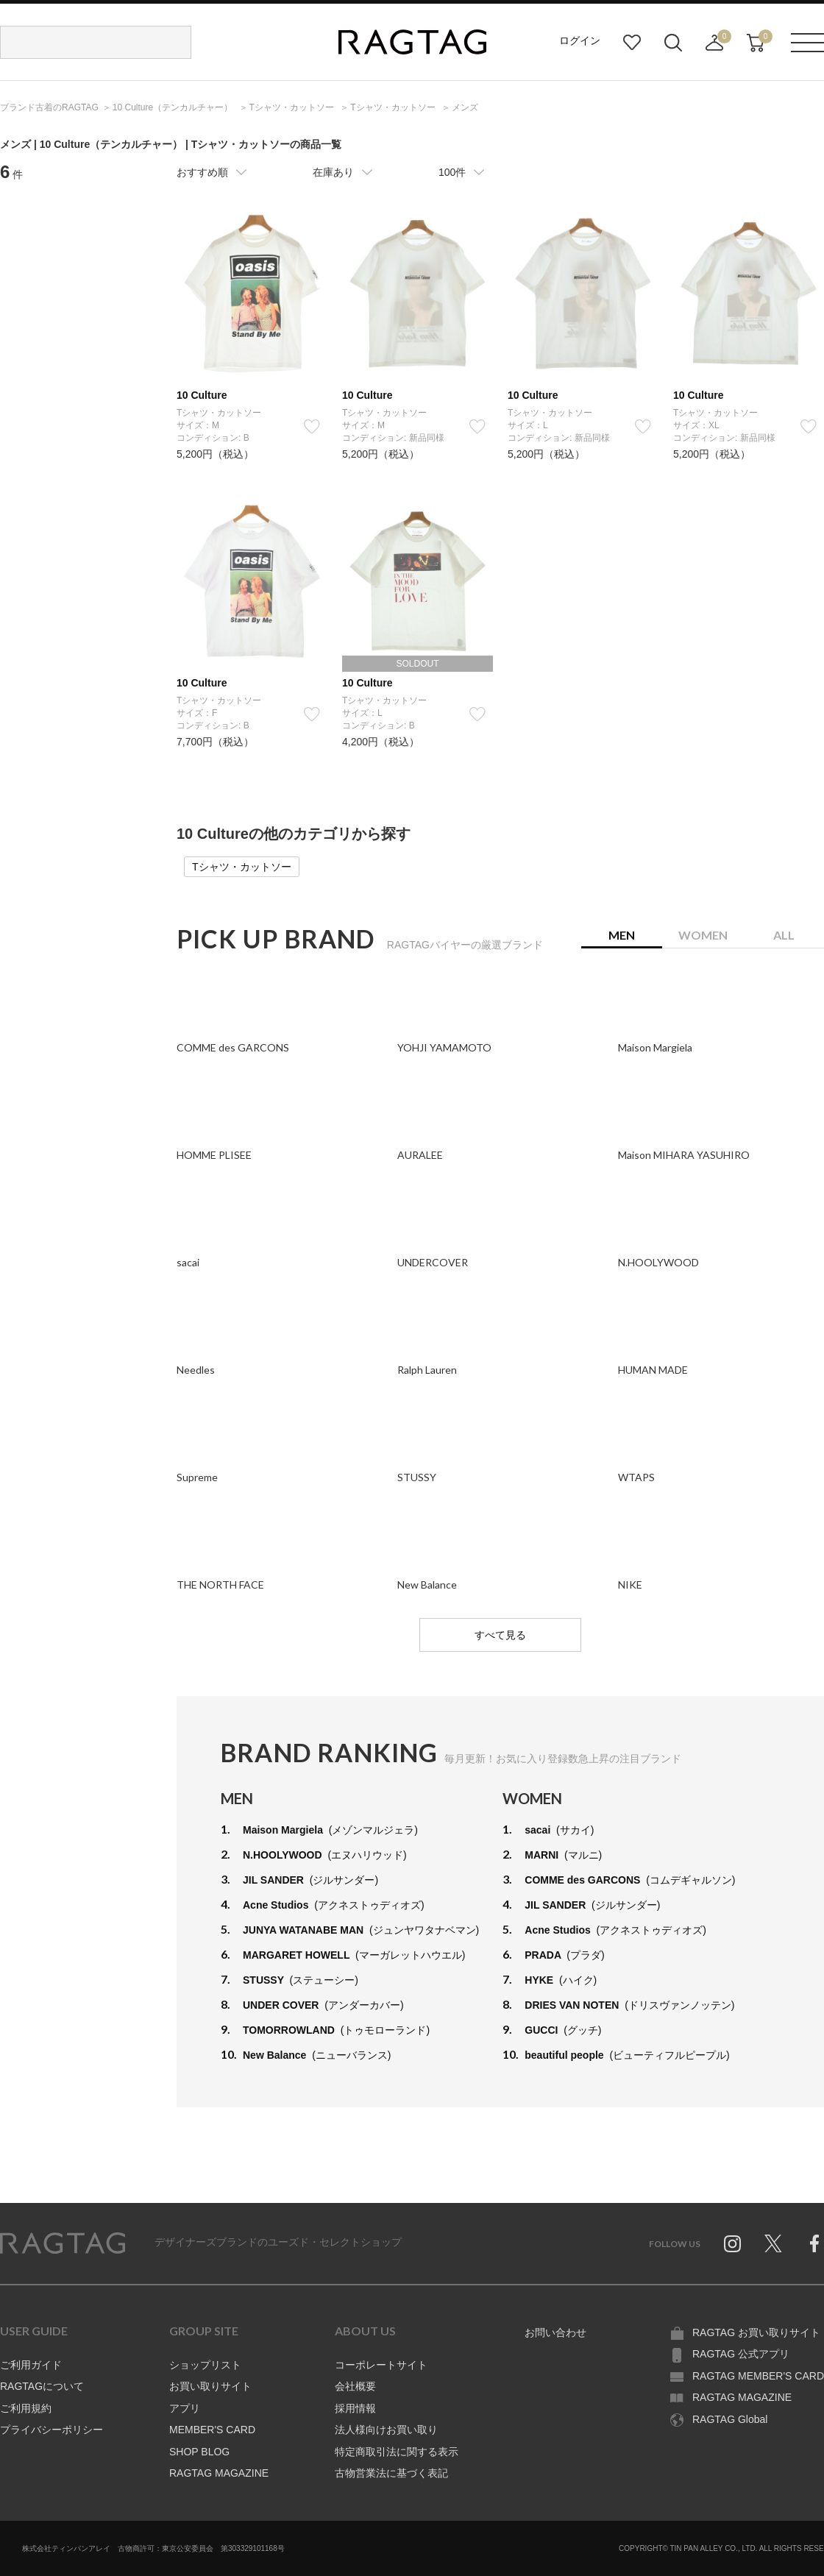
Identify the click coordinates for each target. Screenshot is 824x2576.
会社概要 (355, 2386)
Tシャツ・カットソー (241, 867)
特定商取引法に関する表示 (396, 2452)
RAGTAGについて (42, 2386)
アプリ (184, 2408)
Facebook (814, 2243)
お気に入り (632, 42)
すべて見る (500, 1635)
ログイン (579, 40)
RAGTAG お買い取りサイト (756, 2332)
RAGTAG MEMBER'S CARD (758, 2376)
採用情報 (355, 2408)
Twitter (773, 2243)
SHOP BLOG (199, 2452)
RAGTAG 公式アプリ (740, 2354)
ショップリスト (205, 2365)
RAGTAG (62, 2243)
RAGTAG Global (729, 2419)
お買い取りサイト (210, 2386)
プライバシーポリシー (51, 2429)
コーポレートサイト (381, 2365)
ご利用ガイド (31, 2365)
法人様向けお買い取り (386, 2429)
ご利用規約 (26, 2408)
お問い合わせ (555, 2332)
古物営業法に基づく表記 (391, 2473)
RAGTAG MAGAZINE (219, 2473)
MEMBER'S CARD (212, 2429)
